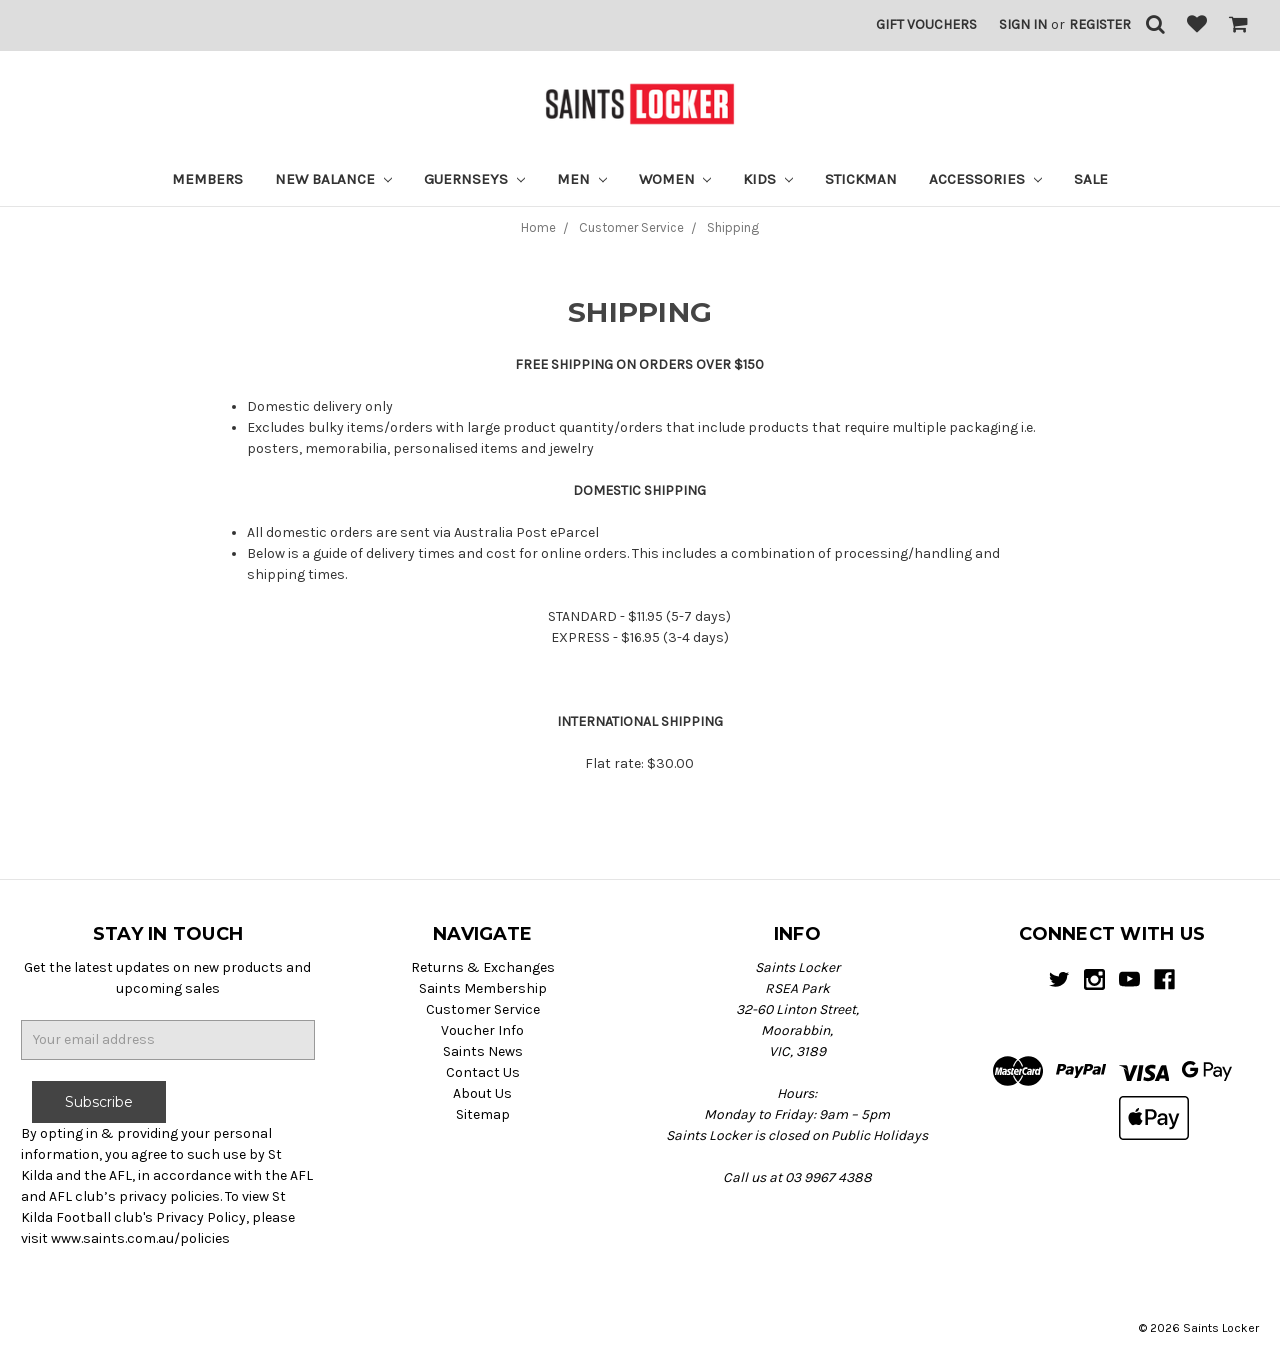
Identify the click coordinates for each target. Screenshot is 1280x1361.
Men (582, 179)
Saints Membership (483, 988)
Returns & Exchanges (483, 967)
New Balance (333, 179)
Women (675, 179)
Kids (768, 179)
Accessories (985, 179)
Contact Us (483, 1072)
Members (207, 179)
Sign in (1023, 24)
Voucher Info (482, 1030)
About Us (482, 1093)
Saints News (483, 1051)
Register (1100, 24)
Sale (1091, 179)
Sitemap (483, 1114)
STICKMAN (861, 179)
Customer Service (483, 1009)
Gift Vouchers (926, 24)
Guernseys (474, 179)
